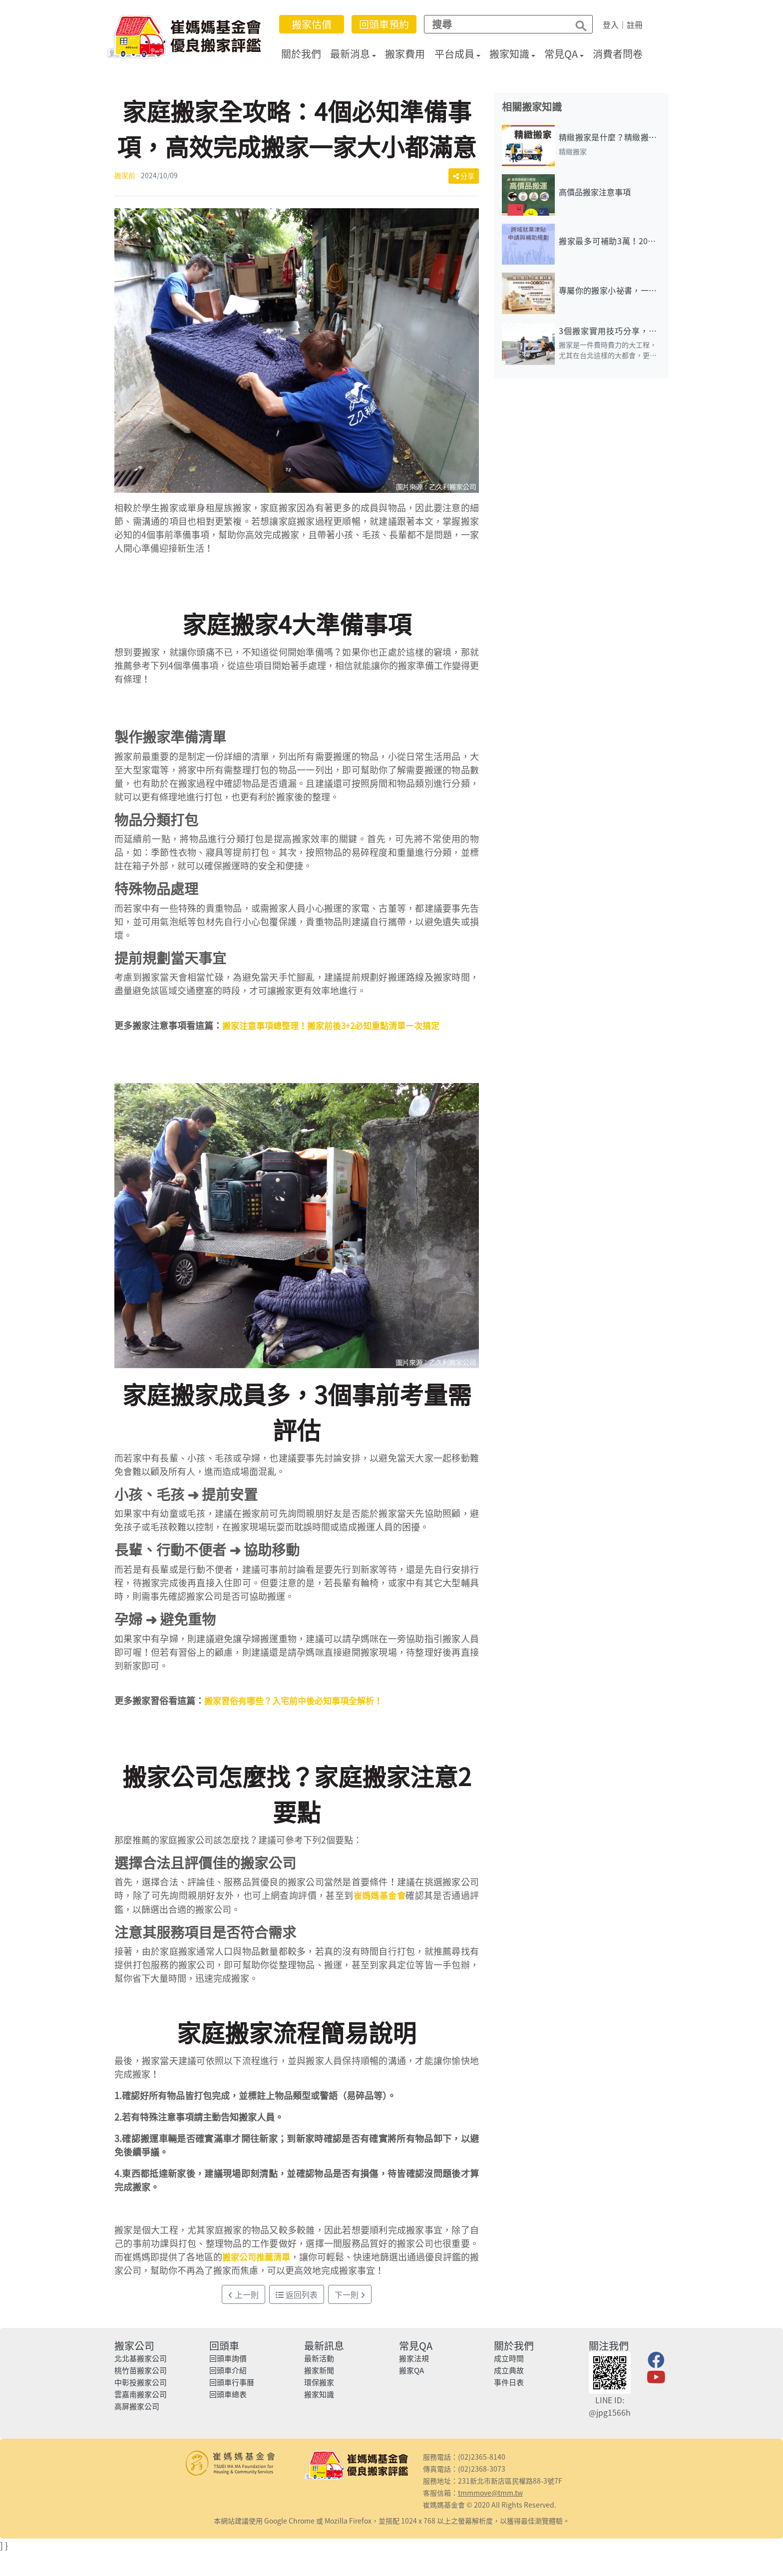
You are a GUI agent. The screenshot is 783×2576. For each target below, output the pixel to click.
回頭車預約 (390, 24)
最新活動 (319, 2358)
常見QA (568, 53)
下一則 (350, 2294)
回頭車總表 (228, 2394)
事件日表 (509, 2382)
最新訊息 (324, 2345)
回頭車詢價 (228, 2358)
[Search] (500, 24)
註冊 (641, 24)
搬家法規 (414, 2358)
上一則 (243, 2294)
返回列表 (297, 2294)
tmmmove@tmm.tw (490, 2493)
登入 (617, 24)
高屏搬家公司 (136, 2406)
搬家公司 (134, 2345)
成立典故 (509, 2370)
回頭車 (224, 2345)
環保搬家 (319, 2382)
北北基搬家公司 (140, 2358)
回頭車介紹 (228, 2370)
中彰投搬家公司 (140, 2382)
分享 (463, 176)
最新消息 (357, 53)
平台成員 (461, 53)
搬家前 (124, 175)
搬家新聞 (319, 2370)
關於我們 (308, 53)
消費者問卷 (625, 53)
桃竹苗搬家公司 (140, 2370)
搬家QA (411, 2370)
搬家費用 (412, 53)
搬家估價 (318, 24)
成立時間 (509, 2358)
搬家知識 (516, 53)
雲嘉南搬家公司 (140, 2394)
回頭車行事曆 (231, 2382)
